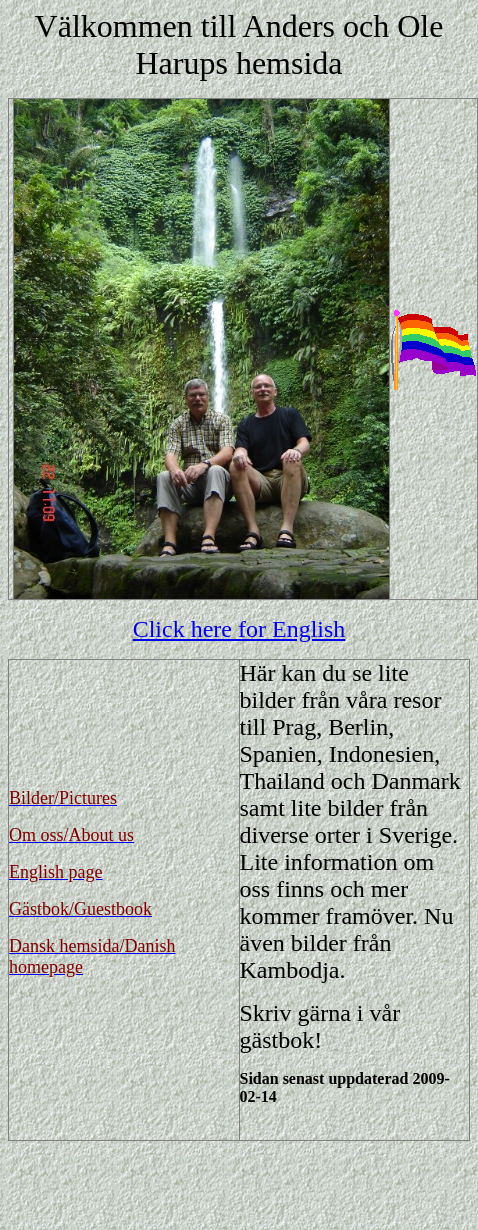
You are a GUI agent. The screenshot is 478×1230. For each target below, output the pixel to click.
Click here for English (239, 629)
